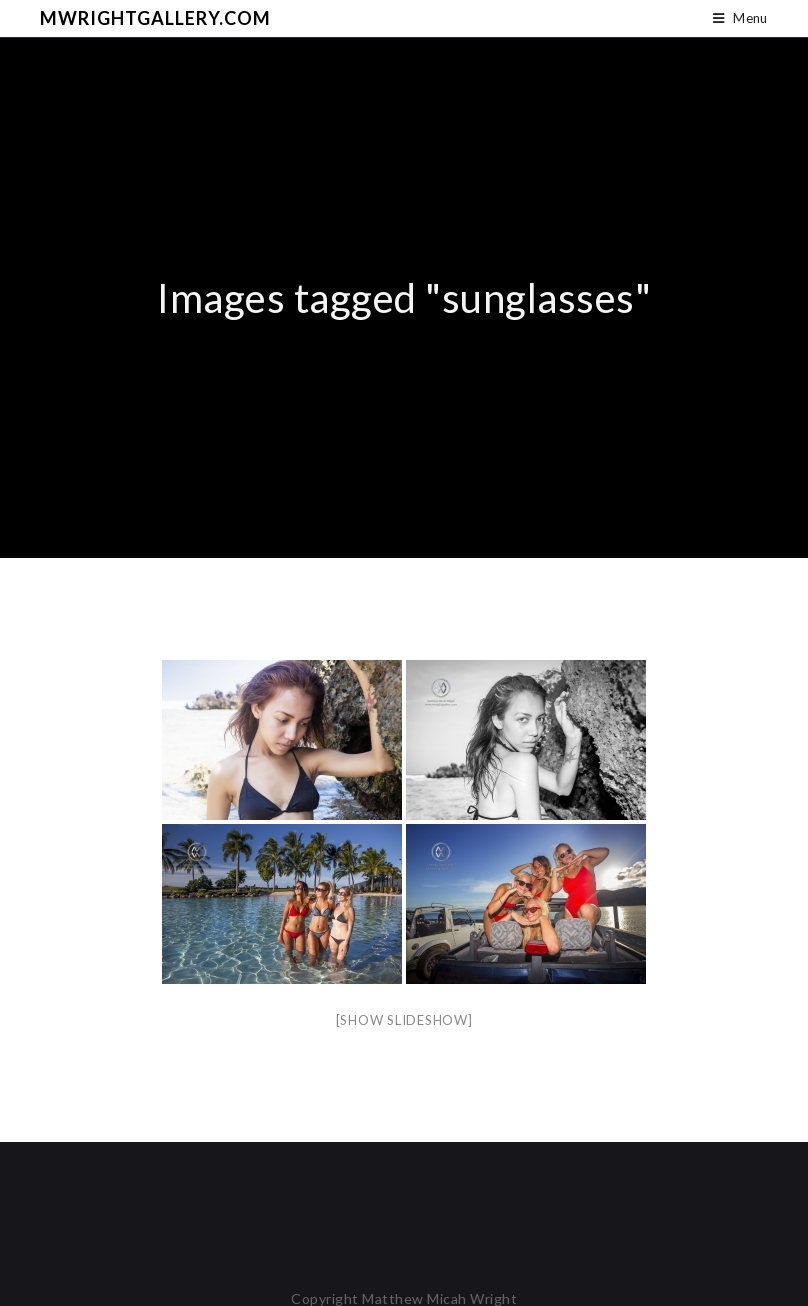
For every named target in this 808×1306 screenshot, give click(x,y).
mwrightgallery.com (155, 18)
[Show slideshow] (404, 1020)
